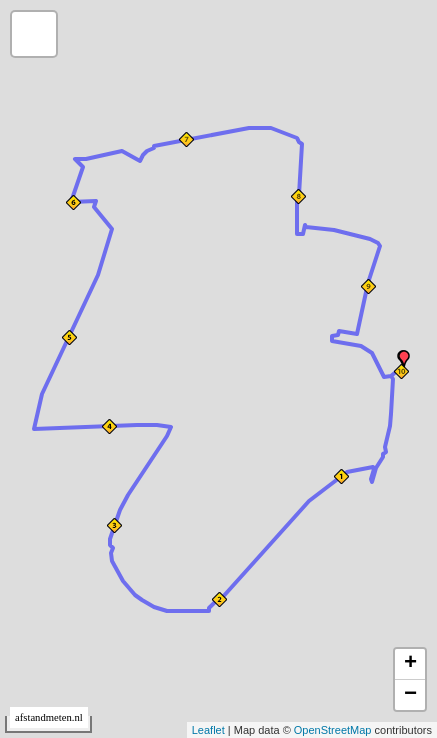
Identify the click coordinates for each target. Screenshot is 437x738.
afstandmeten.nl (49, 717)
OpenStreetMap (333, 730)
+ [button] (410, 664)
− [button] (410, 695)
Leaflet (208, 730)
